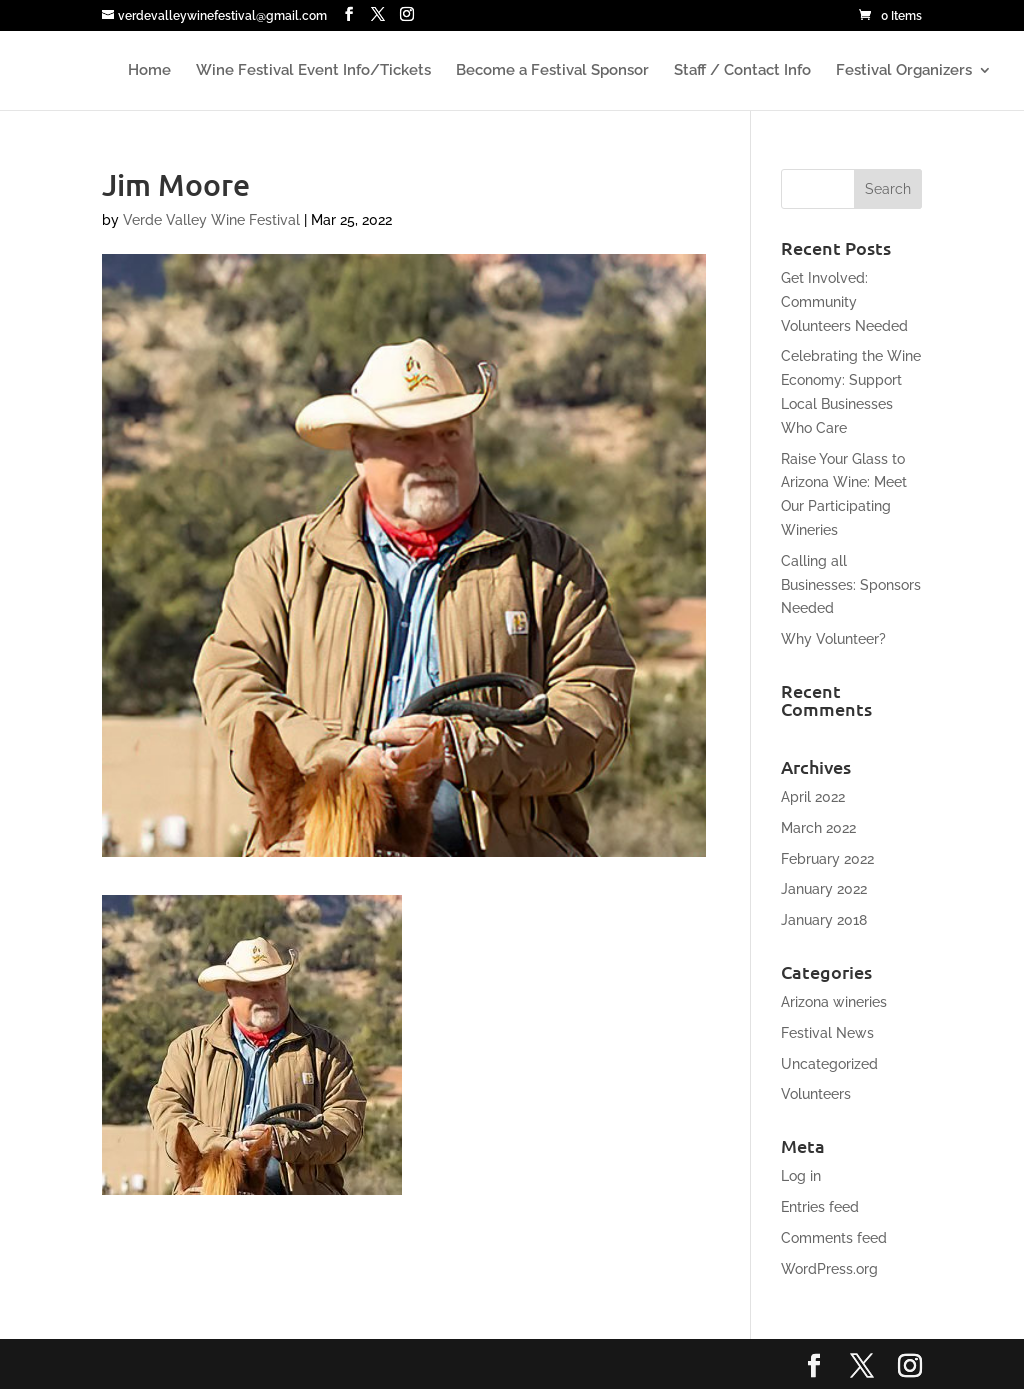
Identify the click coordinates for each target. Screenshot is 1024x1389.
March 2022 (818, 828)
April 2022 (813, 797)
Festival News (827, 1033)
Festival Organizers (904, 71)
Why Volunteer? (833, 639)
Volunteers (816, 1094)
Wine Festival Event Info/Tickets (313, 71)
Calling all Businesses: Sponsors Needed (851, 585)
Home (149, 71)
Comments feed (834, 1238)
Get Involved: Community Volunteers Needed (844, 302)
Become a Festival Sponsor (552, 71)
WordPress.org (829, 1269)
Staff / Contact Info (742, 71)
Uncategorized (829, 1064)
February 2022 (827, 859)
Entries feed (820, 1207)
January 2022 (824, 889)
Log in (801, 1176)
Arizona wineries (834, 1002)
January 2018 (824, 920)
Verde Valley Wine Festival (211, 220)
